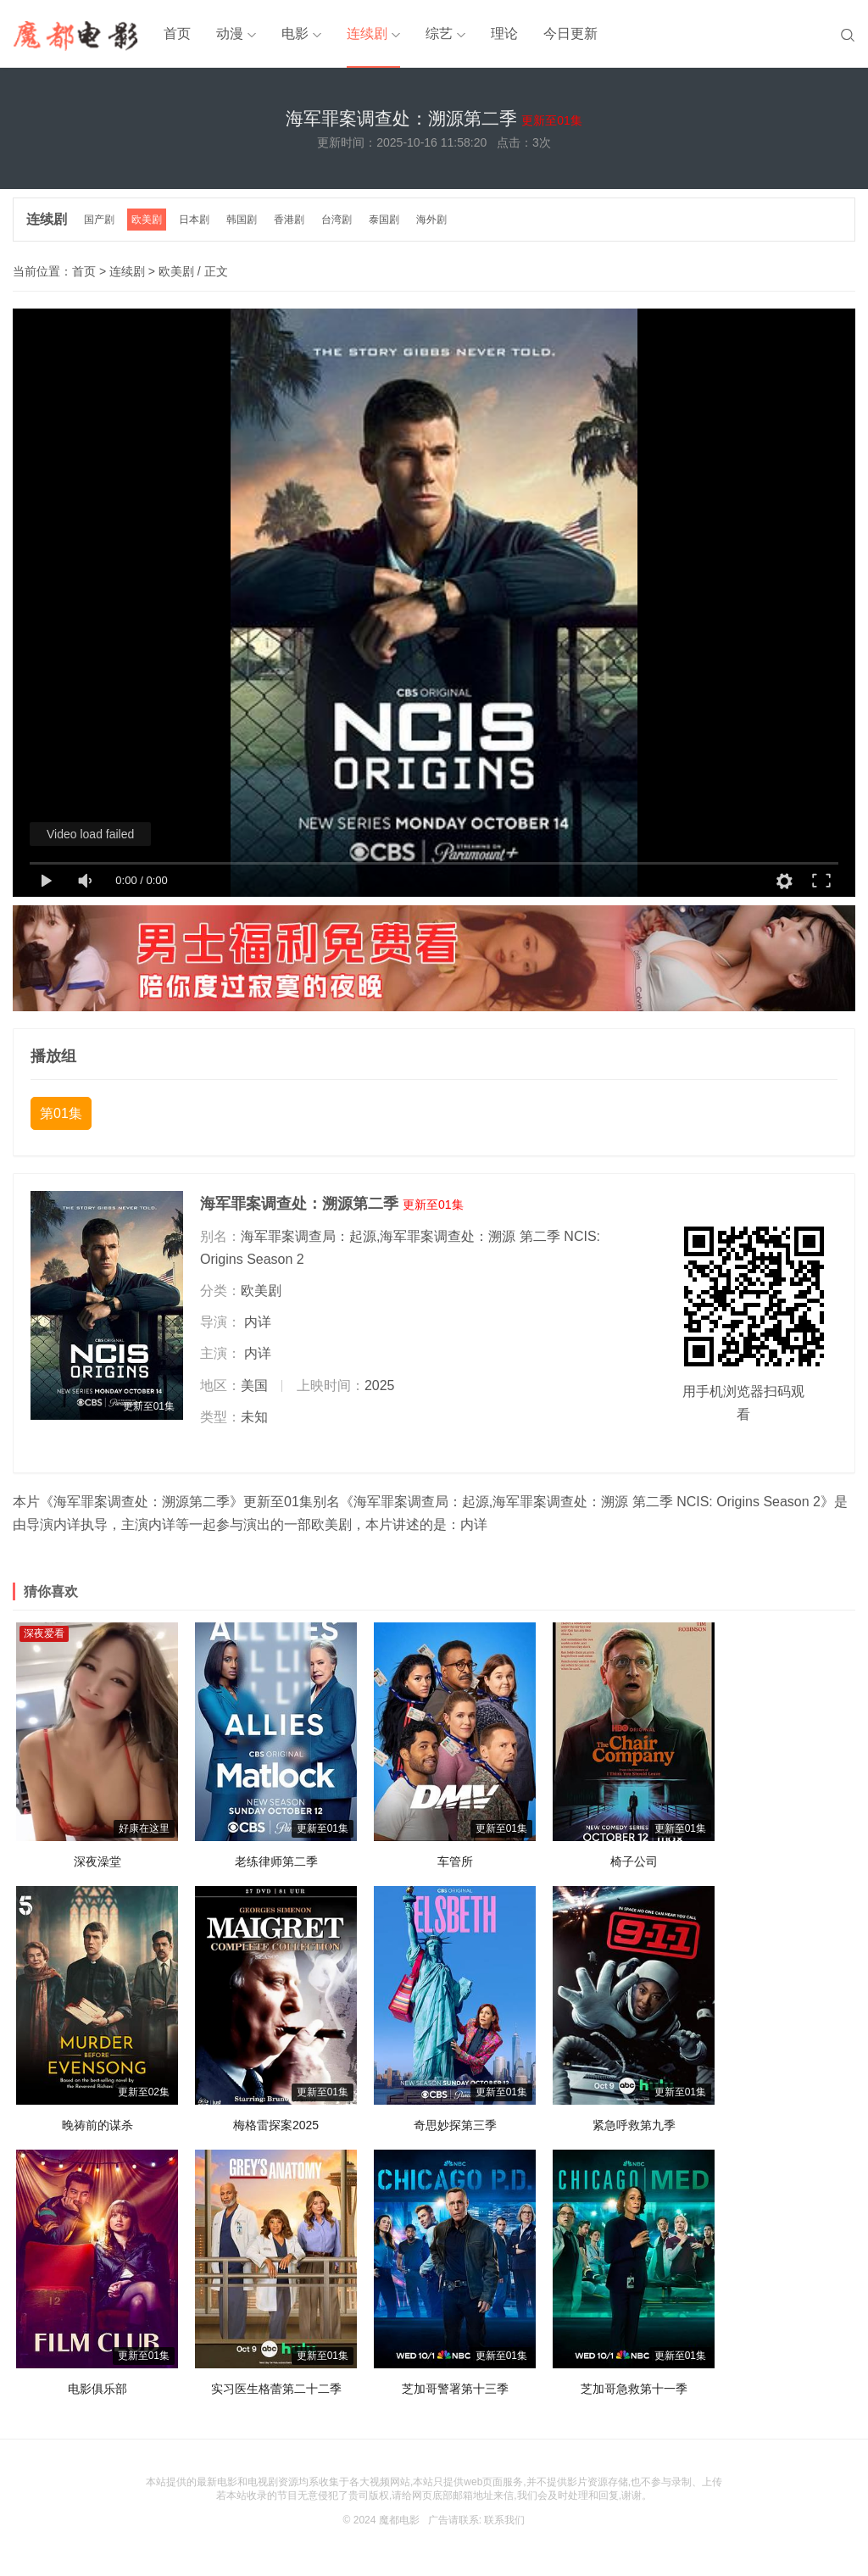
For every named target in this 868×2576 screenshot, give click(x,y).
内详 (257, 1322)
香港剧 (289, 219)
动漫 (229, 33)
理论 (504, 33)
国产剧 (99, 219)
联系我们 (504, 2520)
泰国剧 (384, 219)
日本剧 (194, 219)
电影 (295, 33)
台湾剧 (336, 219)
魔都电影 (399, 2520)
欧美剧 (146, 219)
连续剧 (367, 33)
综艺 (439, 33)
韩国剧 (241, 219)
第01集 (61, 1113)
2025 (379, 1385)
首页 (177, 33)
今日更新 (570, 33)
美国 (254, 1385)
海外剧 (431, 219)
